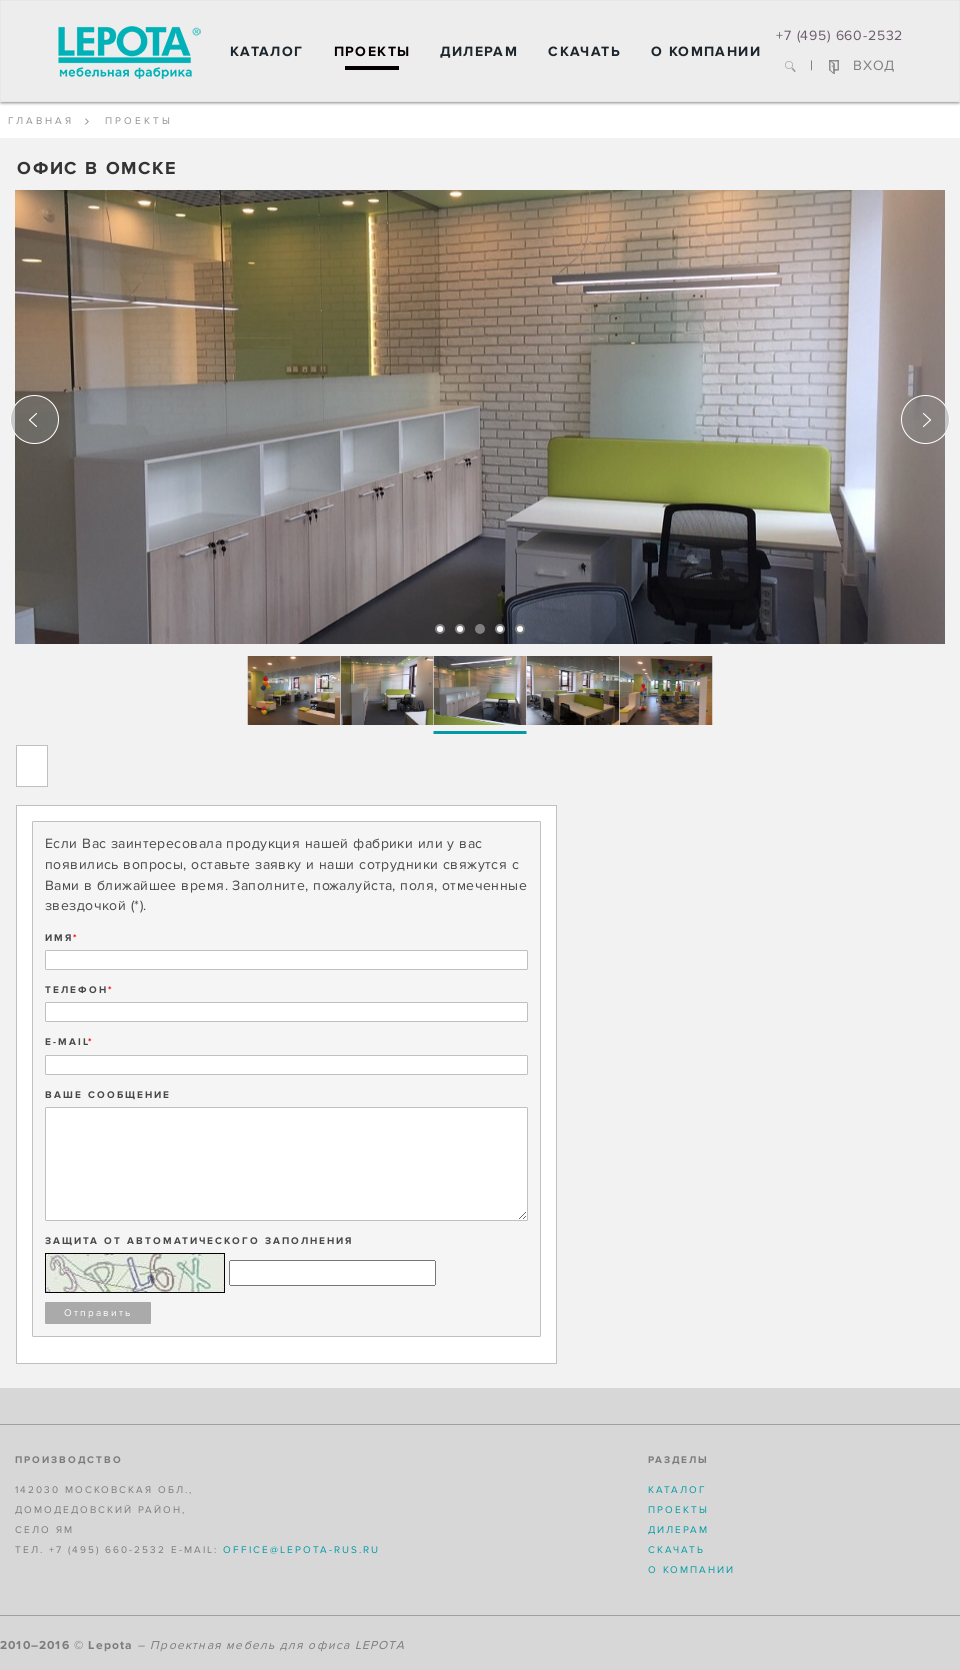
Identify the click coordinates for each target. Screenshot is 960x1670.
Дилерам (479, 51)
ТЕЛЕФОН (79, 990)
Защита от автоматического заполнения (199, 1241)
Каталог (267, 51)
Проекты (372, 51)
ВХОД (862, 65)
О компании (706, 51)
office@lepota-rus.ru (301, 1550)
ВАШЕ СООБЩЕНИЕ (108, 1095)
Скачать (584, 51)
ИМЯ (62, 938)
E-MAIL (69, 1042)
